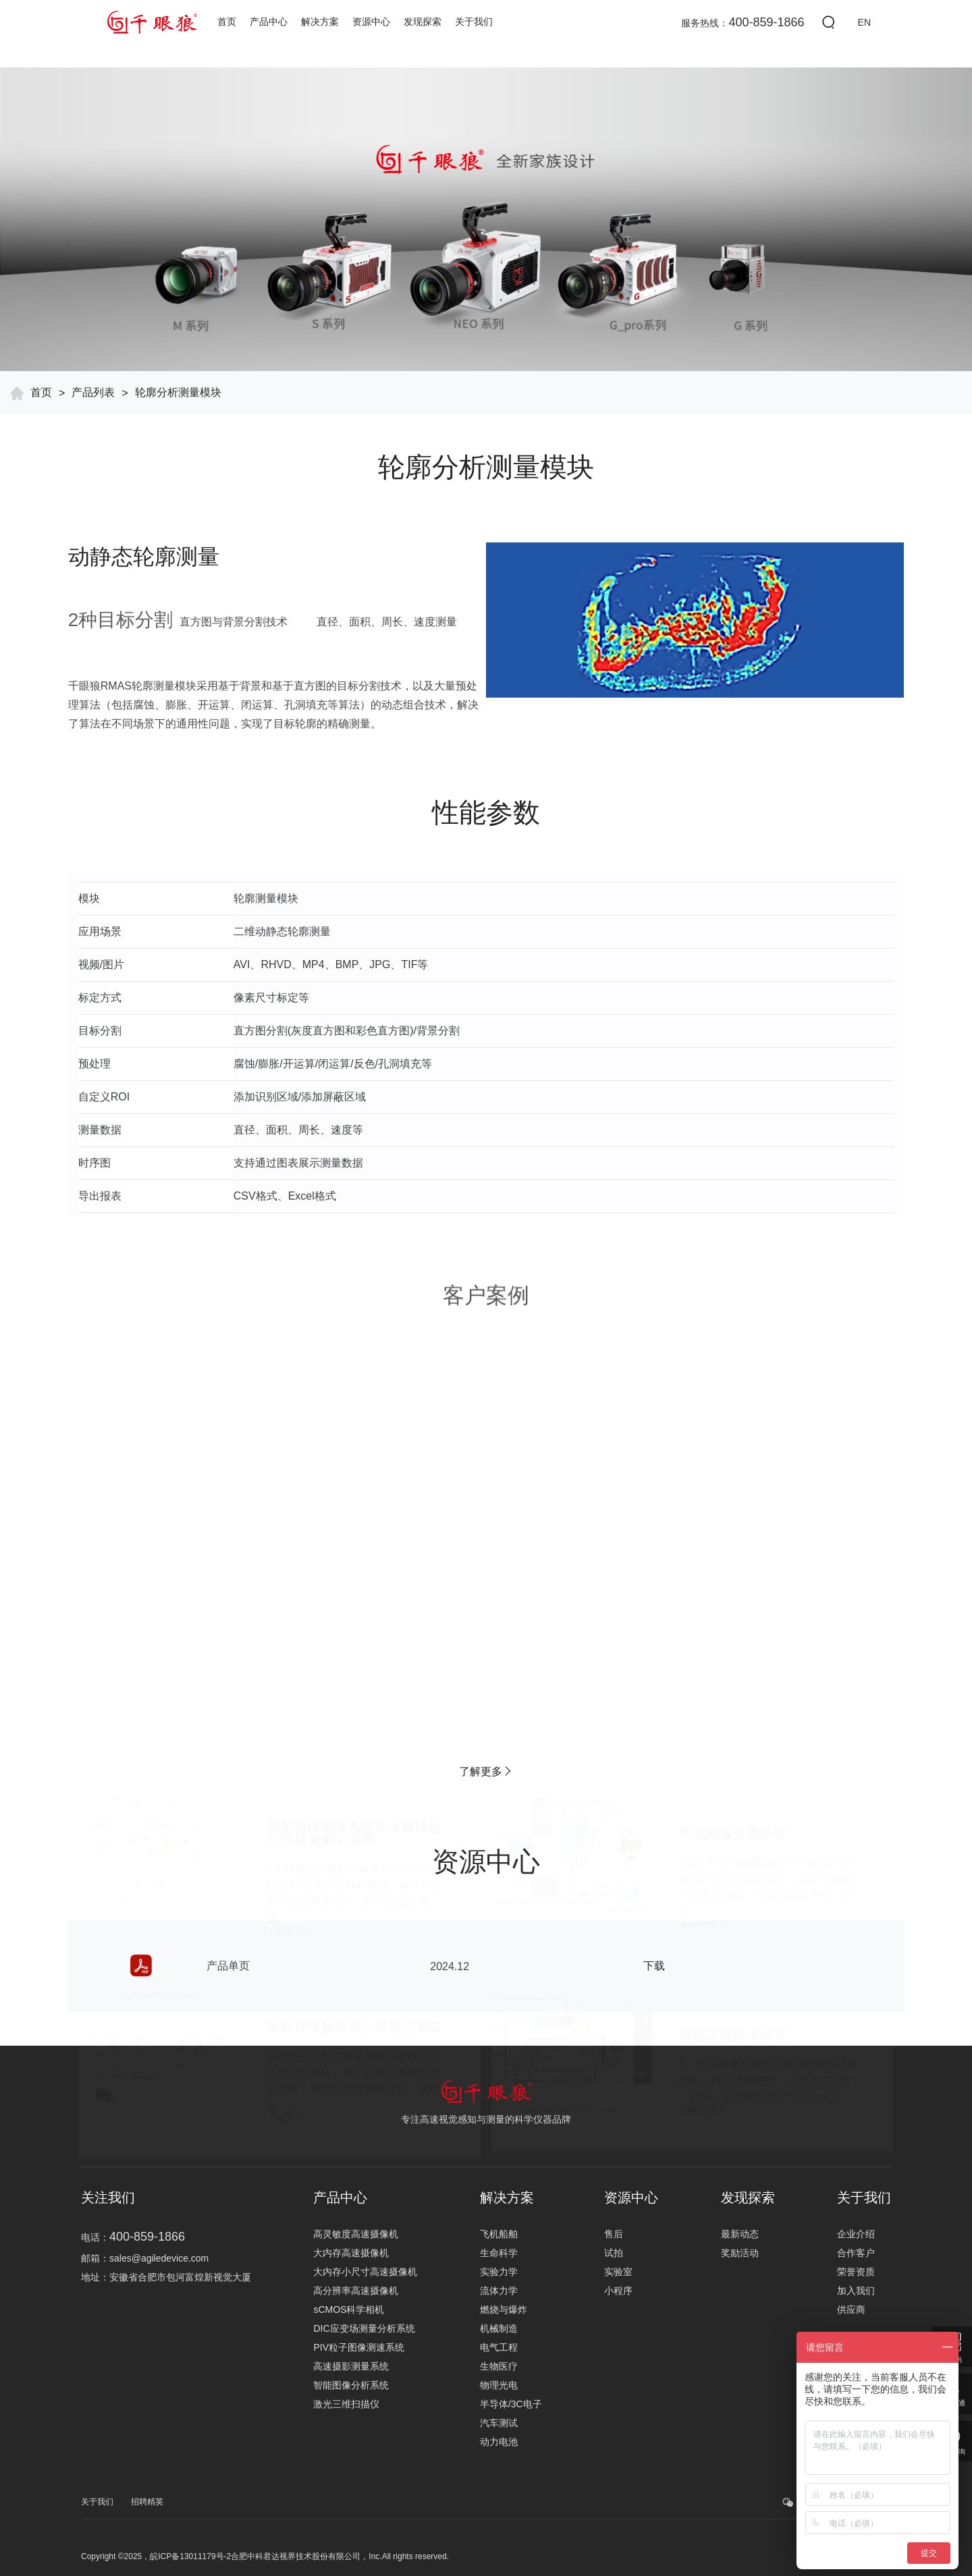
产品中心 (269, 21)
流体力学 (499, 2290)
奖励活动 (740, 2252)
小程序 (618, 2290)
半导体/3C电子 (511, 2404)
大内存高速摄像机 (351, 2252)
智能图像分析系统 (351, 2385)
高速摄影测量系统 (351, 2366)
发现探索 (422, 21)
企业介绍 (856, 2234)
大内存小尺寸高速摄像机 (365, 2271)
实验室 (618, 2271)
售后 (613, 2234)
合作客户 (856, 2252)
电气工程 (499, 2347)
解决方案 (320, 21)
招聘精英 (147, 2502)
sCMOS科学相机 (348, 2309)
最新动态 (740, 2234)
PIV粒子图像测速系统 (358, 2347)
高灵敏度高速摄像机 (355, 2234)
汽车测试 (499, 2422)
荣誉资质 (856, 2271)
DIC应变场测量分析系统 (363, 2328)
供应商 (851, 2309)
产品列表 (93, 392)
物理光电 (499, 2385)
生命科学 (499, 2252)
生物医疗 (499, 2366)
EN (864, 22)
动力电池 (499, 2441)
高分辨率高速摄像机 (355, 2290)
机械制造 (499, 2328)
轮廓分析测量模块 (178, 392)
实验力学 (499, 2271)
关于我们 (474, 21)
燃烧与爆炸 (503, 2309)
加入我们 (856, 2290)
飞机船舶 (499, 2234)
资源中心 (371, 21)
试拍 (613, 2252)
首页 (226, 21)
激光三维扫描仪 (346, 2404)
